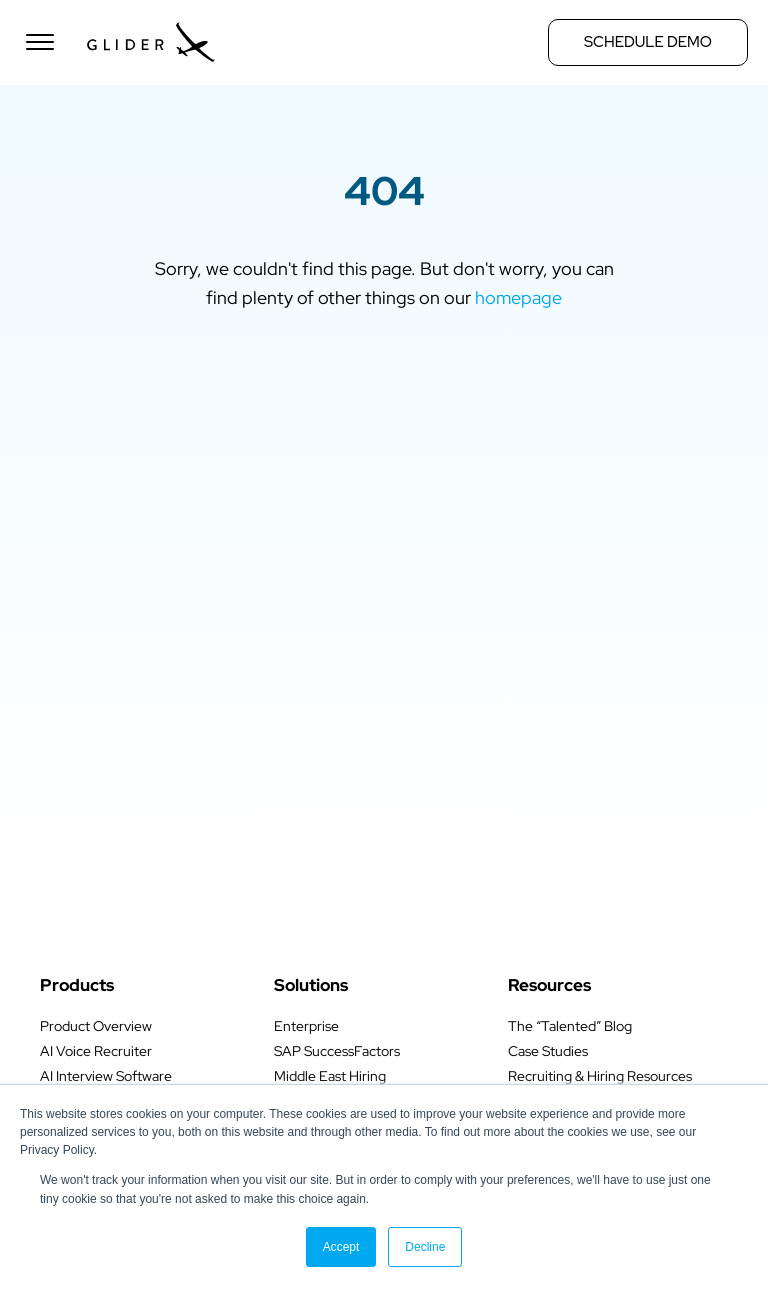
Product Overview (96, 1026)
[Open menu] (40, 42)
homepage (518, 297)
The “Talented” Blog (570, 1026)
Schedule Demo (648, 42)
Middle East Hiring (330, 1076)
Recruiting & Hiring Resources (600, 1076)
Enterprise (306, 1026)
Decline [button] (425, 1247)
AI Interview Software (106, 1076)
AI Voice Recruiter (96, 1051)
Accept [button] (341, 1247)
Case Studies (548, 1051)
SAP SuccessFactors (337, 1051)
